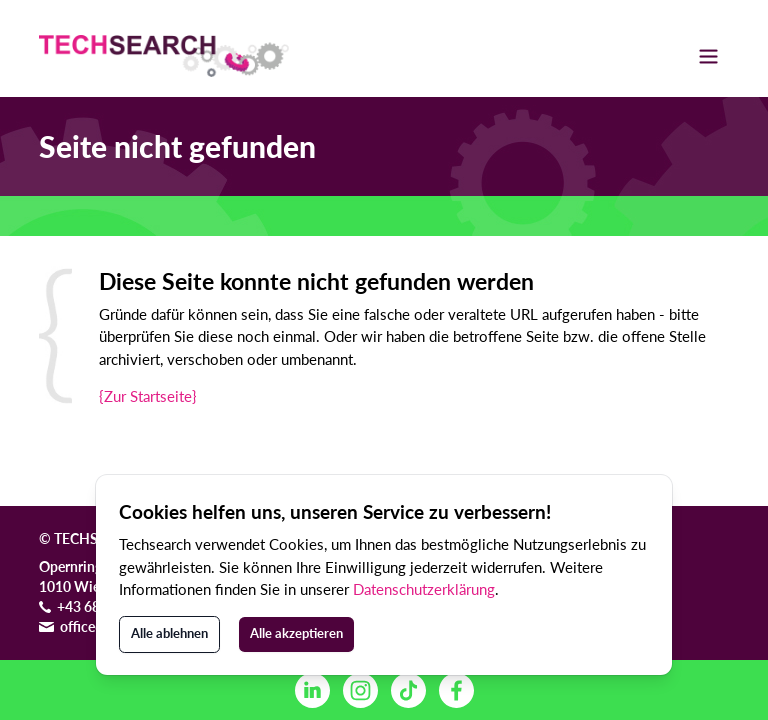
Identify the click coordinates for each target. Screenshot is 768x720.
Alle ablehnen (169, 633)
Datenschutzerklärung (424, 589)
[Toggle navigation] (708, 56)
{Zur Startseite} (148, 396)
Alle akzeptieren (296, 633)
